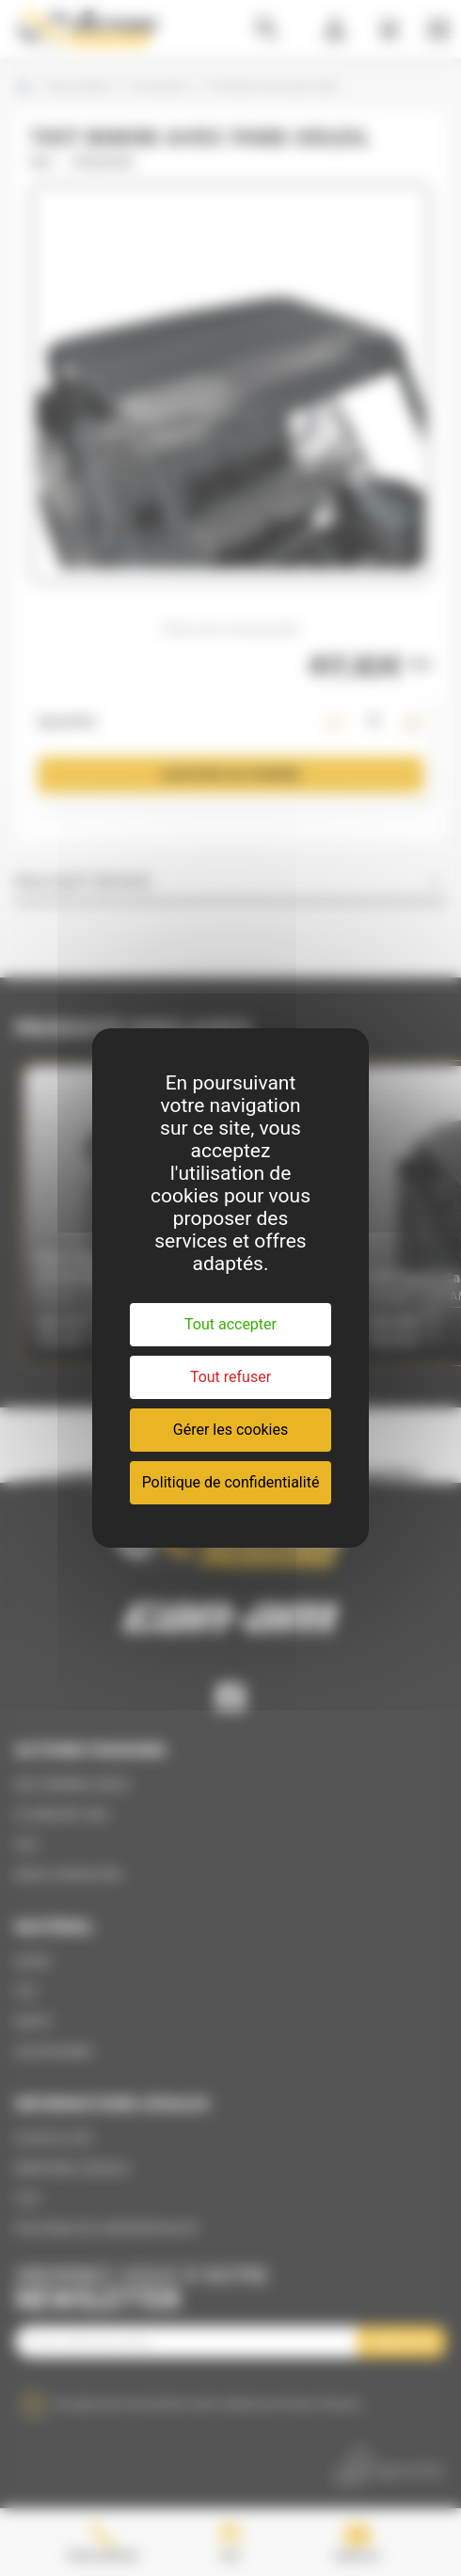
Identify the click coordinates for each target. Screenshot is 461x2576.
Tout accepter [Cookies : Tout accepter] (230, 1324)
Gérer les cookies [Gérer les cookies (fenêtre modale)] (231, 1430)
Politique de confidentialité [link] (231, 1482)
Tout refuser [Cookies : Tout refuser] (230, 1377)
